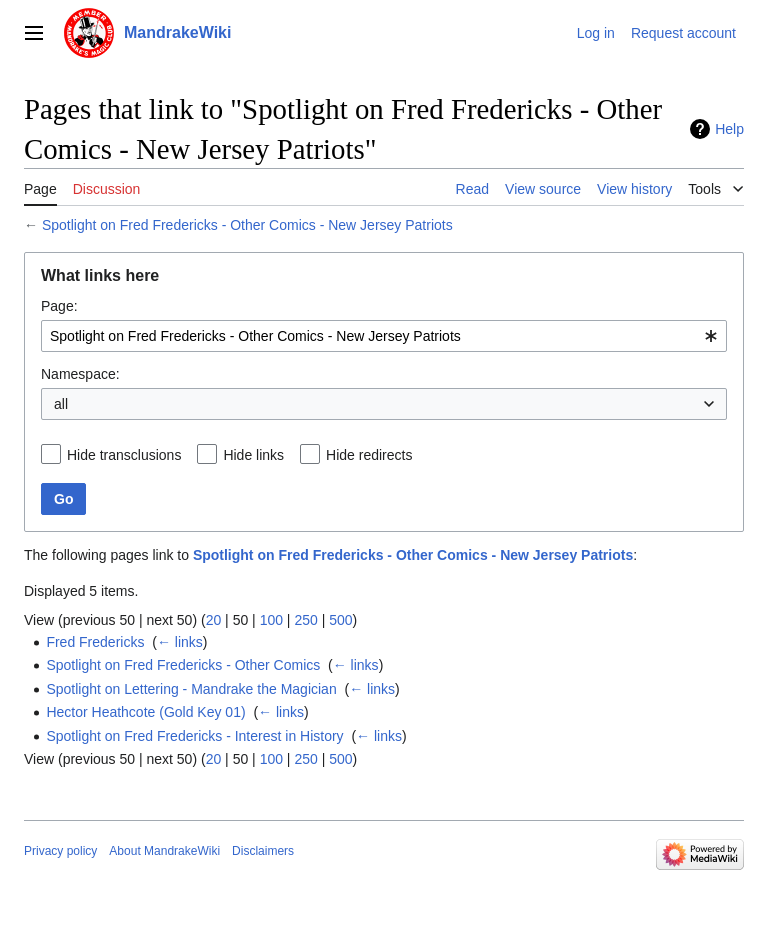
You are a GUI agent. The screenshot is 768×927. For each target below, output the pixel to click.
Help (729, 129)
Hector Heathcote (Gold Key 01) (145, 712)
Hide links (253, 455)
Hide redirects (369, 455)
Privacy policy (60, 851)
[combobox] (384, 336)
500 (340, 620)
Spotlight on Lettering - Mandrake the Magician (191, 689)
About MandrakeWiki (164, 851)
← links (180, 642)
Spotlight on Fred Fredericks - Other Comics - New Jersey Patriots (247, 225)
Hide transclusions (124, 455)
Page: (59, 306)
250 (305, 620)
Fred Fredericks (95, 642)
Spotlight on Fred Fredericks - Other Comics (183, 665)
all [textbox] (61, 404)
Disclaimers (263, 851)
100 (271, 620)
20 (214, 620)
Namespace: (80, 374)
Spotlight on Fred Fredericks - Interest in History (194, 736)
